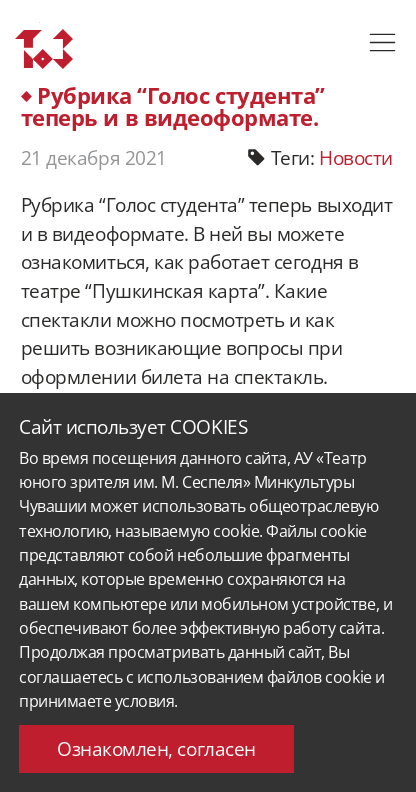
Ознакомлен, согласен (156, 749)
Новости (356, 158)
